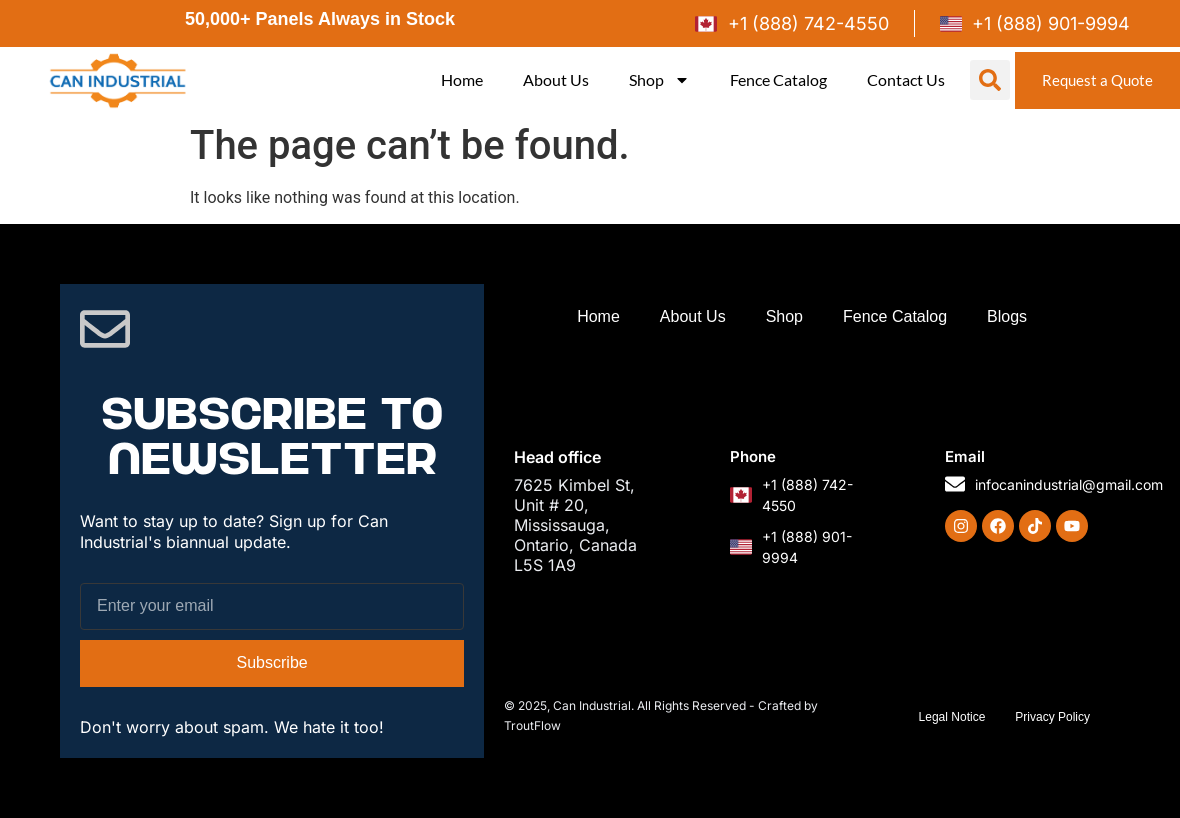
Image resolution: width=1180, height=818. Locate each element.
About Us (552, 79)
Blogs (1007, 316)
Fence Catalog (774, 79)
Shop (655, 80)
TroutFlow (532, 725)
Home (458, 79)
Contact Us (902, 79)
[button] (986, 80)
